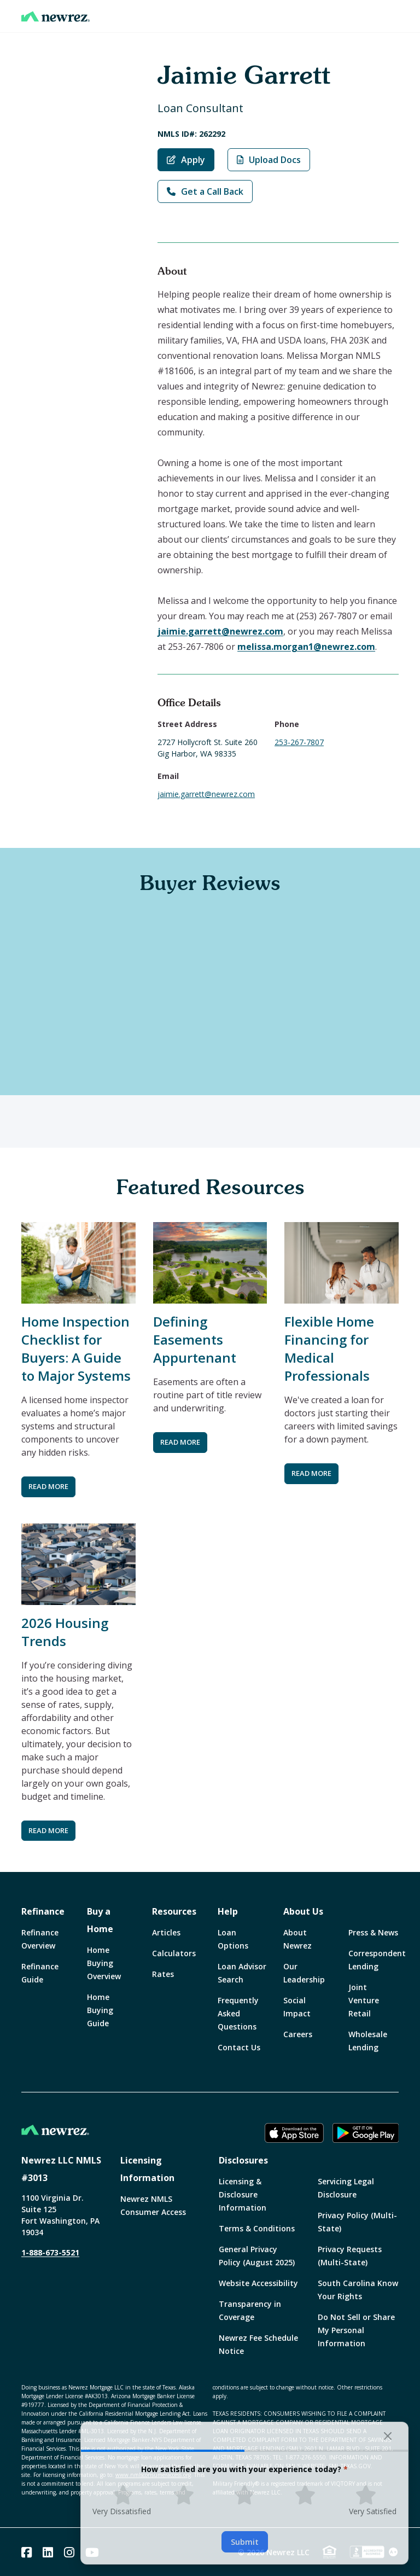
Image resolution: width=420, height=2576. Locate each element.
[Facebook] (26, 2552)
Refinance (43, 1911)
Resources (174, 1911)
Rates (163, 1974)
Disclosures (243, 2160)
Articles (166, 1932)
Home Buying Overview (104, 1963)
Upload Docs (269, 160)
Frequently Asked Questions (238, 2013)
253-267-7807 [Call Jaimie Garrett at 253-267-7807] (299, 742)
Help (228, 1911)
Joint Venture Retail (363, 2000)
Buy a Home (100, 1920)
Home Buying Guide (100, 2010)
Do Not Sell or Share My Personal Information (356, 2330)
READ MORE (48, 1486)
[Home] (55, 16)
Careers (297, 2034)
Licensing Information (147, 2169)
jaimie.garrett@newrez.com (220, 631)
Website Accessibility (258, 2283)
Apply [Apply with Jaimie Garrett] (186, 160)
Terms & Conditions (257, 2228)
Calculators (174, 1953)
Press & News (373, 1932)
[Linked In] (48, 2552)
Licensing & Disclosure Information (242, 2194)
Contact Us (239, 2047)
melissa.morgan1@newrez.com (306, 647)
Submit (245, 2542)
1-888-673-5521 (50, 2252)
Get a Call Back (205, 191)
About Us (303, 1911)
